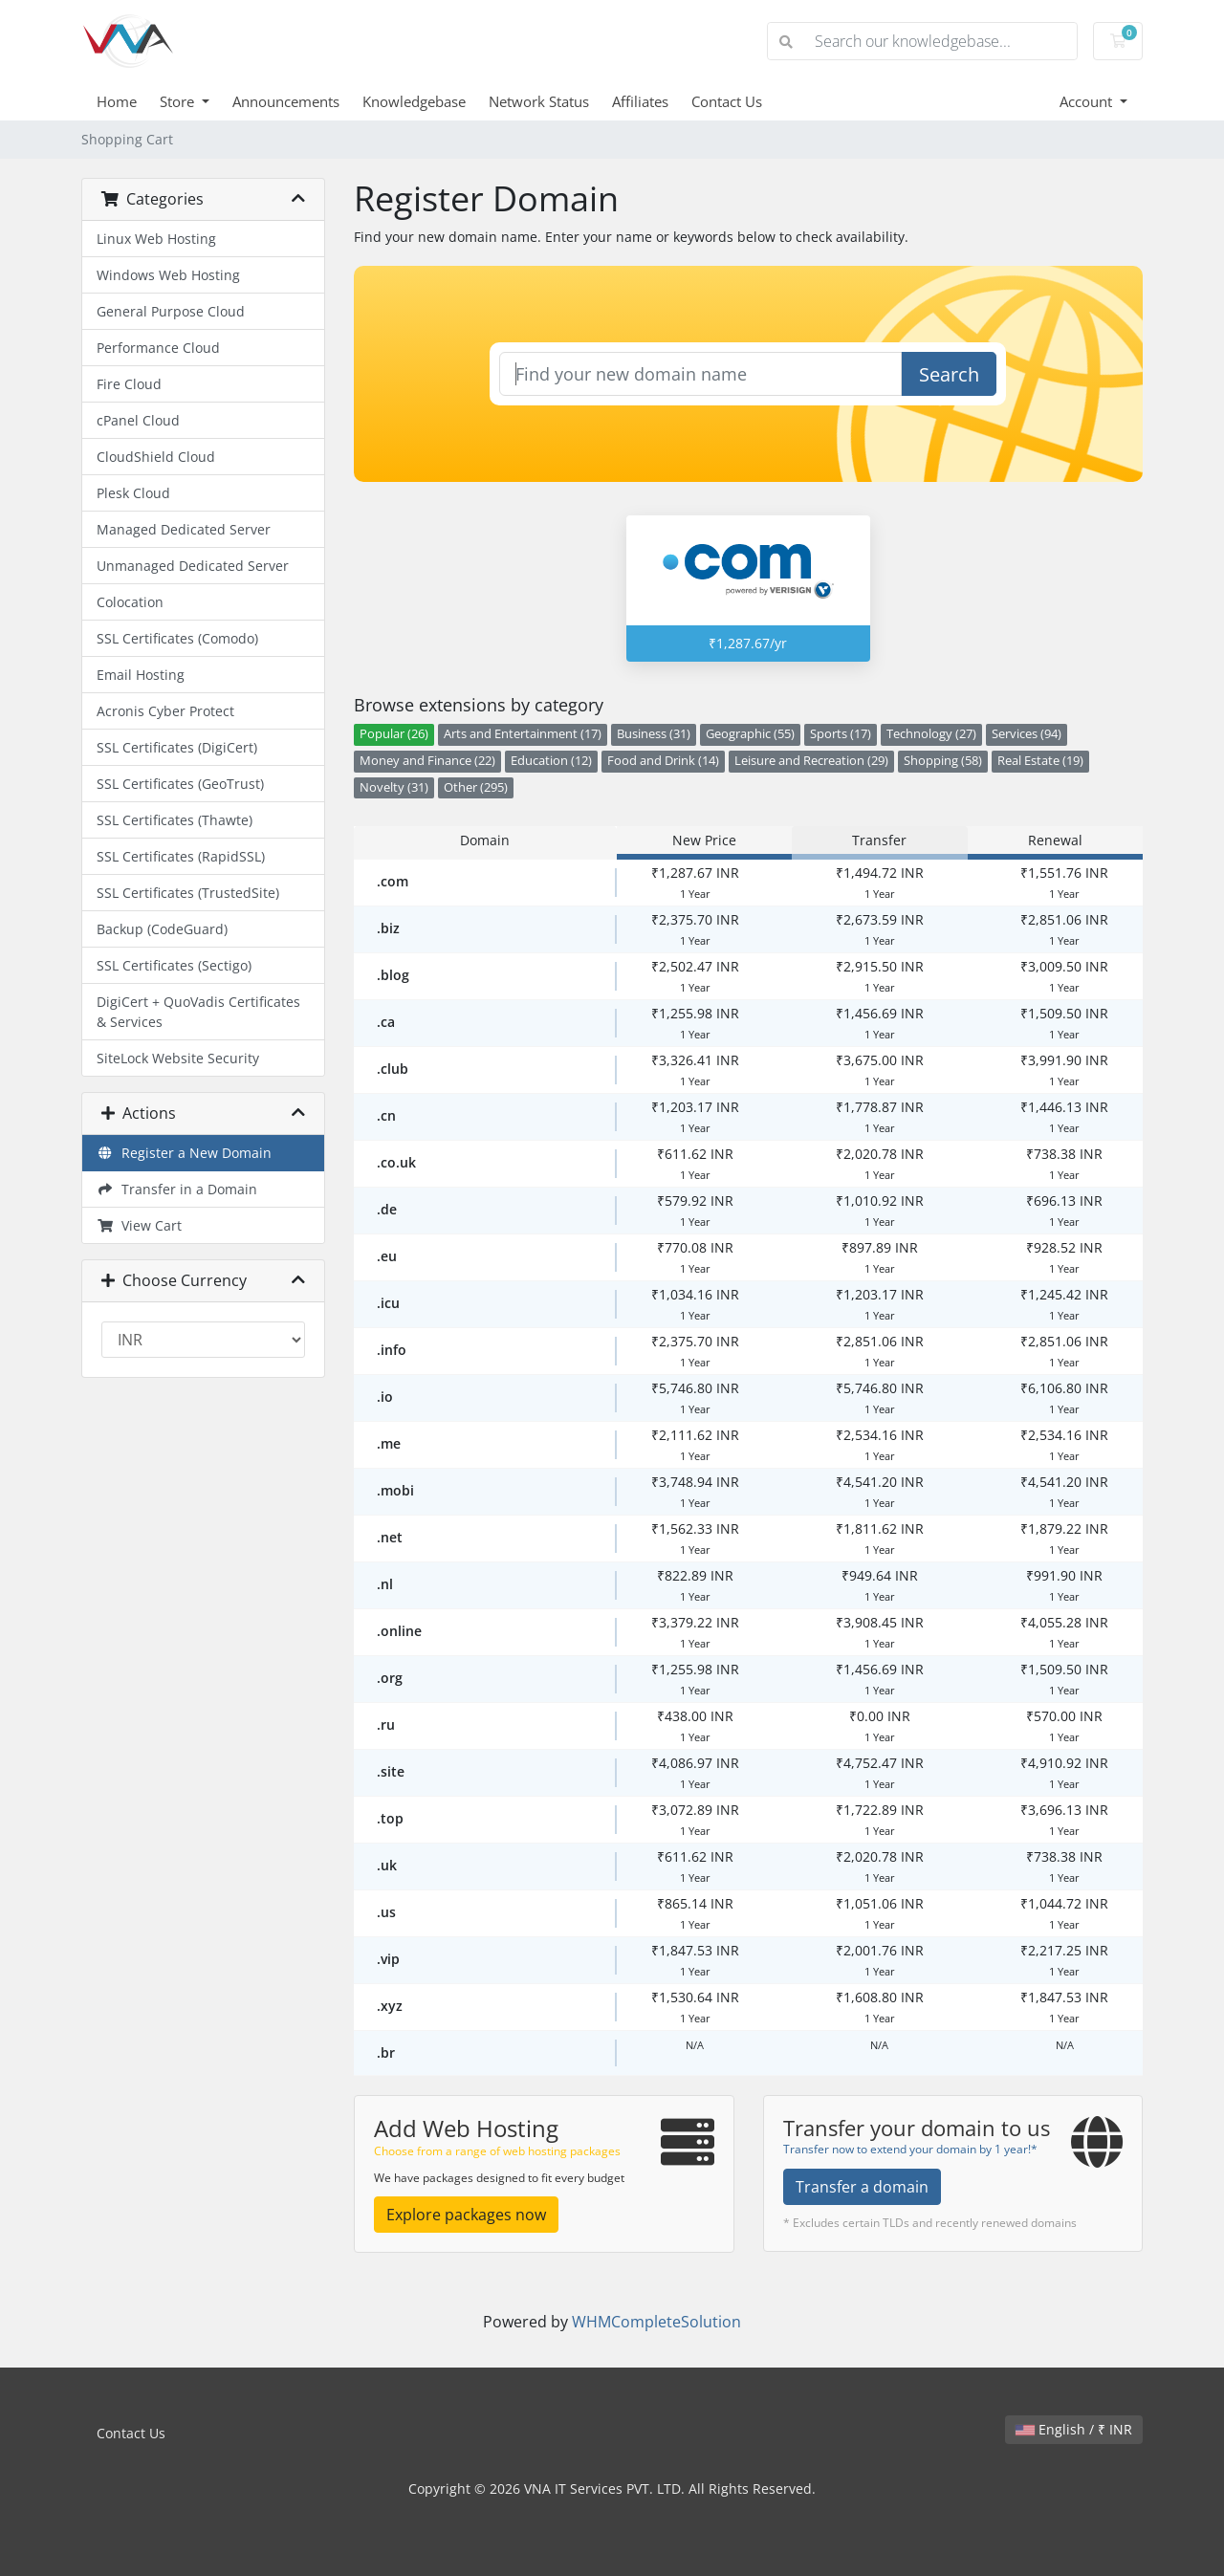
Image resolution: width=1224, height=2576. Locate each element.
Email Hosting (141, 675)
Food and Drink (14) (663, 761)
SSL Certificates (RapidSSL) (181, 856)
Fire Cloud (129, 384)
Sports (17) (840, 734)
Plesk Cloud (133, 493)
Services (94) (1026, 734)
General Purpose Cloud (171, 311)
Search (949, 374)
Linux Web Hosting (156, 238)
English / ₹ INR (1074, 2429)
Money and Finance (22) (427, 761)
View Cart (139, 1225)
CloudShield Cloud (156, 457)
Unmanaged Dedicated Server (193, 566)
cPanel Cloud (138, 420)
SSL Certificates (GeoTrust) (180, 784)
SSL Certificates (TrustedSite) (188, 893)
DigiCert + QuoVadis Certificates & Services (198, 1012)
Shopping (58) (943, 761)
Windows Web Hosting (168, 275)
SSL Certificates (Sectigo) (174, 965)
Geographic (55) (750, 734)
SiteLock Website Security (178, 1058)
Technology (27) (931, 734)
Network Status (539, 101)
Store (179, 101)
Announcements (285, 101)
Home (117, 101)
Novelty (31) (394, 787)
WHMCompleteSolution (656, 2321)
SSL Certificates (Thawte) (174, 820)
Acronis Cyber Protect (165, 711)
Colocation (130, 602)
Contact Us (726, 101)
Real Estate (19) (1040, 761)
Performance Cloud (158, 347)
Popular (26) (394, 734)
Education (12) (551, 761)
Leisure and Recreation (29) (811, 761)
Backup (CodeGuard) (162, 929)
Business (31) (653, 734)
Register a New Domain (184, 1153)
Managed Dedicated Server (184, 529)
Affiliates (640, 101)
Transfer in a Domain (177, 1189)
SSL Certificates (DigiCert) (177, 747)
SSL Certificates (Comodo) (177, 638)
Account (1088, 101)
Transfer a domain (862, 2186)
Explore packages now (466, 2214)
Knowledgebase (414, 101)
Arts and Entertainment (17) (522, 734)
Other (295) (476, 787)
